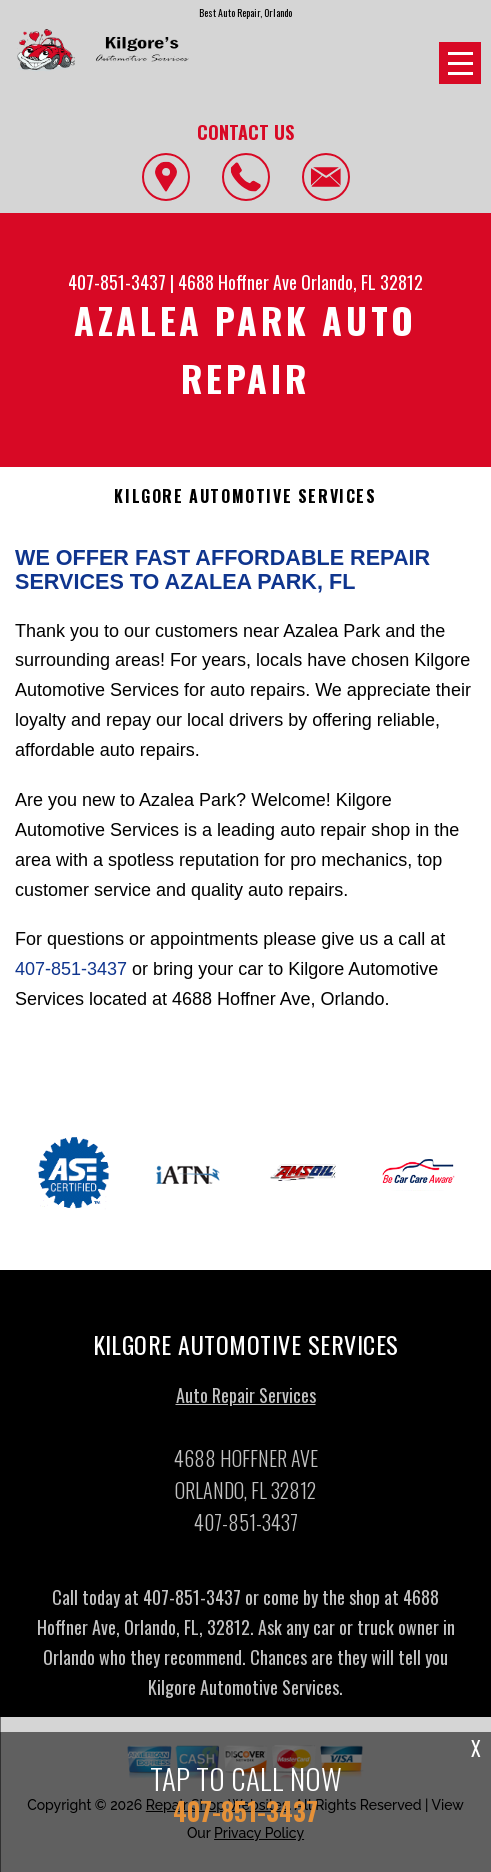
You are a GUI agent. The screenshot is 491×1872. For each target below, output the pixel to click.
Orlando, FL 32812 (362, 282)
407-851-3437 (117, 282)
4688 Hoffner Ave (237, 282)
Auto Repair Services (246, 1401)
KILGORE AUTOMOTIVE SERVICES (245, 496)
